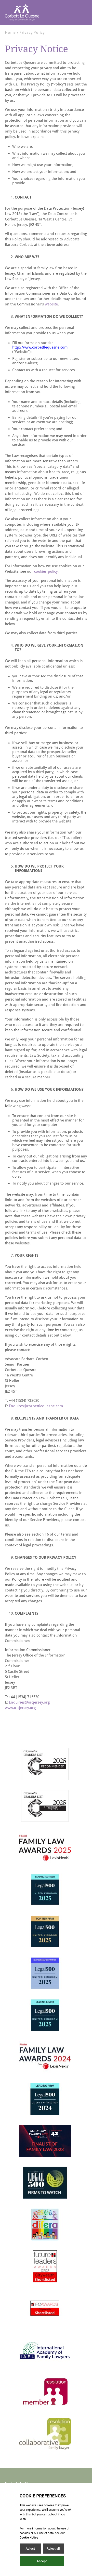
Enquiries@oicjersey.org (29, 1702)
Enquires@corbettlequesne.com (36, 1406)
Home (10, 32)
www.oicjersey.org (20, 1708)
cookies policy (46, 571)
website (51, 304)
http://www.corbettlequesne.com (39, 347)
